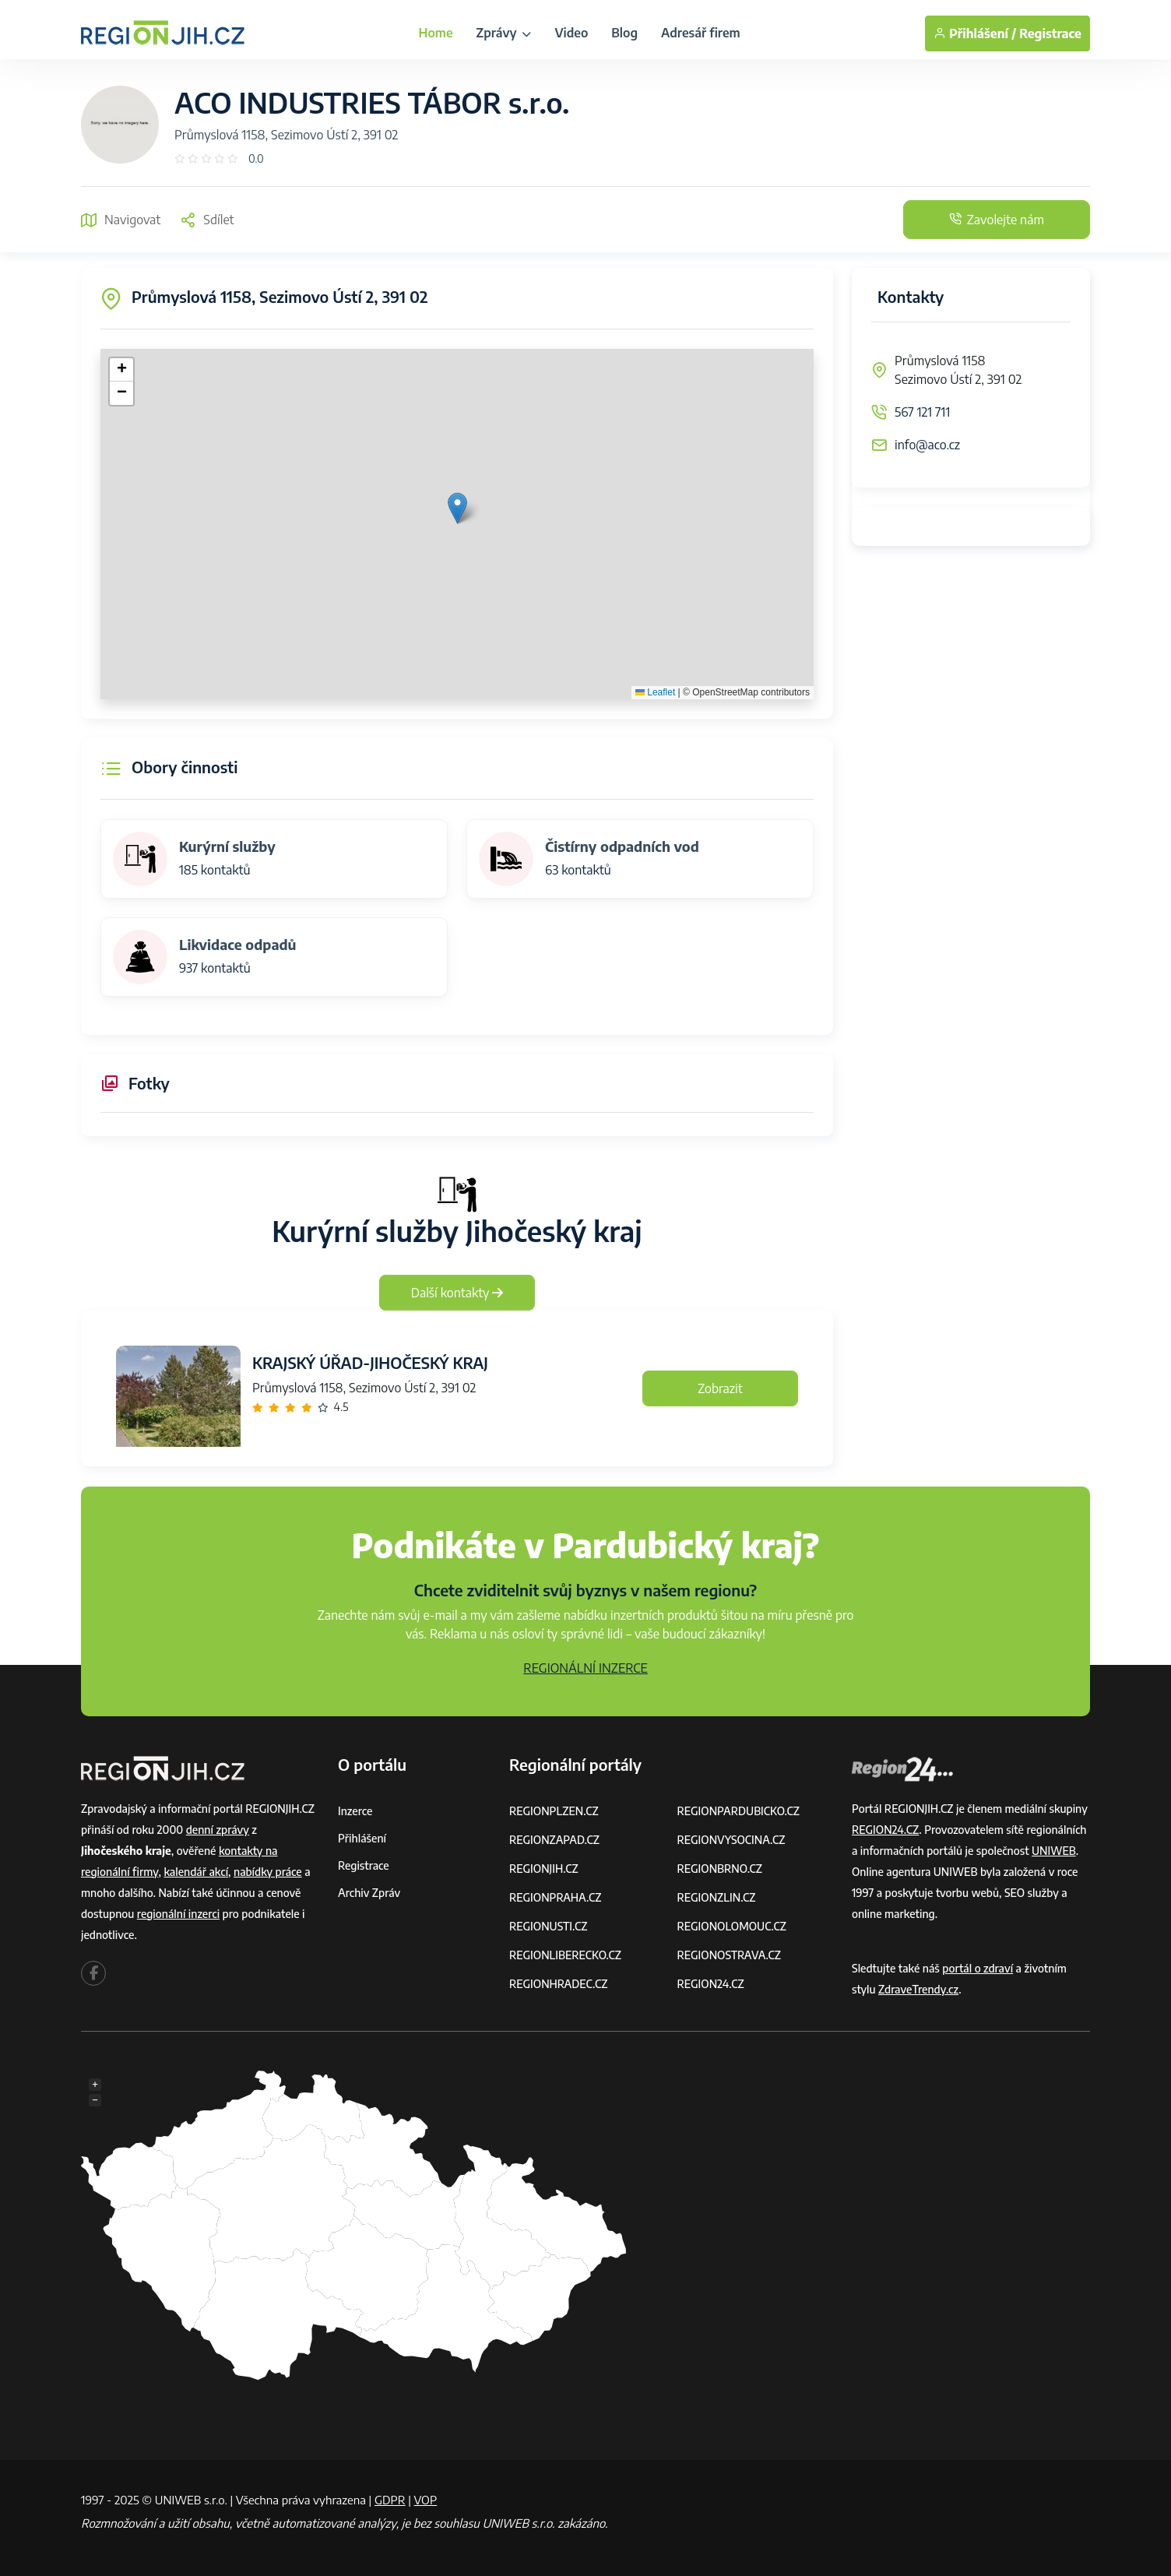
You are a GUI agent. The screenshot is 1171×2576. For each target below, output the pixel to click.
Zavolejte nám (996, 219)
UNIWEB (1054, 1850)
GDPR (390, 2500)
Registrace (1050, 33)
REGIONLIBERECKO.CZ (565, 1955)
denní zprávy (217, 1829)
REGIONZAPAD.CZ (554, 1839)
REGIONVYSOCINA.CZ (731, 1839)
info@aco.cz (927, 444)
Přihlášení (362, 1838)
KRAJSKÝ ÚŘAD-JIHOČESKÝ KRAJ (370, 1362)
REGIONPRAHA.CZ (555, 1897)
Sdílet (207, 219)
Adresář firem (700, 32)
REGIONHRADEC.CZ (558, 1983)
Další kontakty (457, 1292)
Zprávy (504, 32)
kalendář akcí (196, 1871)
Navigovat (120, 219)
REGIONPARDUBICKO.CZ (738, 1811)
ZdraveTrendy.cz (918, 1989)
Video (571, 32)
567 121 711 (922, 412)
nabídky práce (268, 1871)
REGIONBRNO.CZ (720, 1868)
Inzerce (355, 1811)
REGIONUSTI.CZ (548, 1926)
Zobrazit (720, 1388)
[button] (457, 508)
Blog (624, 32)
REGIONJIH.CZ (543, 1868)
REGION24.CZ (710, 1983)
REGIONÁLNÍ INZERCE (585, 1668)
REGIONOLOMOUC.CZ (732, 1926)
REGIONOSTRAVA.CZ (729, 1955)
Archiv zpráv (369, 1892)
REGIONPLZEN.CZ (554, 1811)
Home (435, 32)
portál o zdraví (977, 1968)
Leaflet (655, 692)
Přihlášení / (975, 33)
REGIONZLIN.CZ (716, 1897)
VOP (426, 2500)
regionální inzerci (178, 1913)
